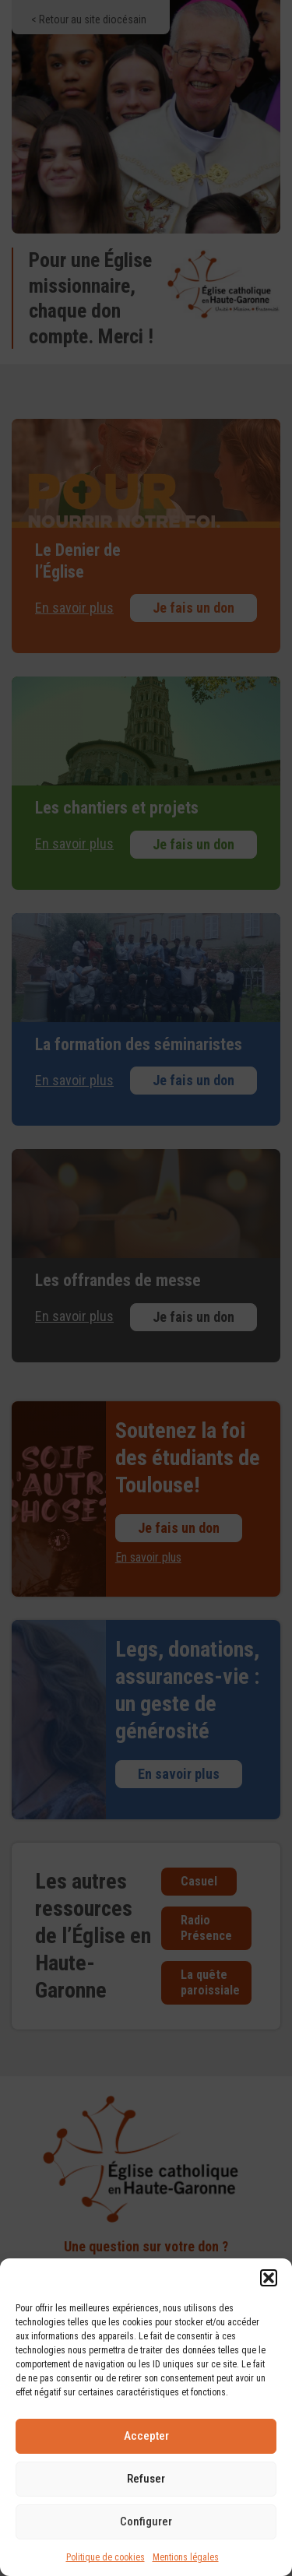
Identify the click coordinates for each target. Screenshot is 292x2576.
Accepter (146, 2436)
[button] (268, 2278)
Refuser (146, 2479)
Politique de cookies (105, 2557)
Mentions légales (186, 2557)
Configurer (146, 2521)
